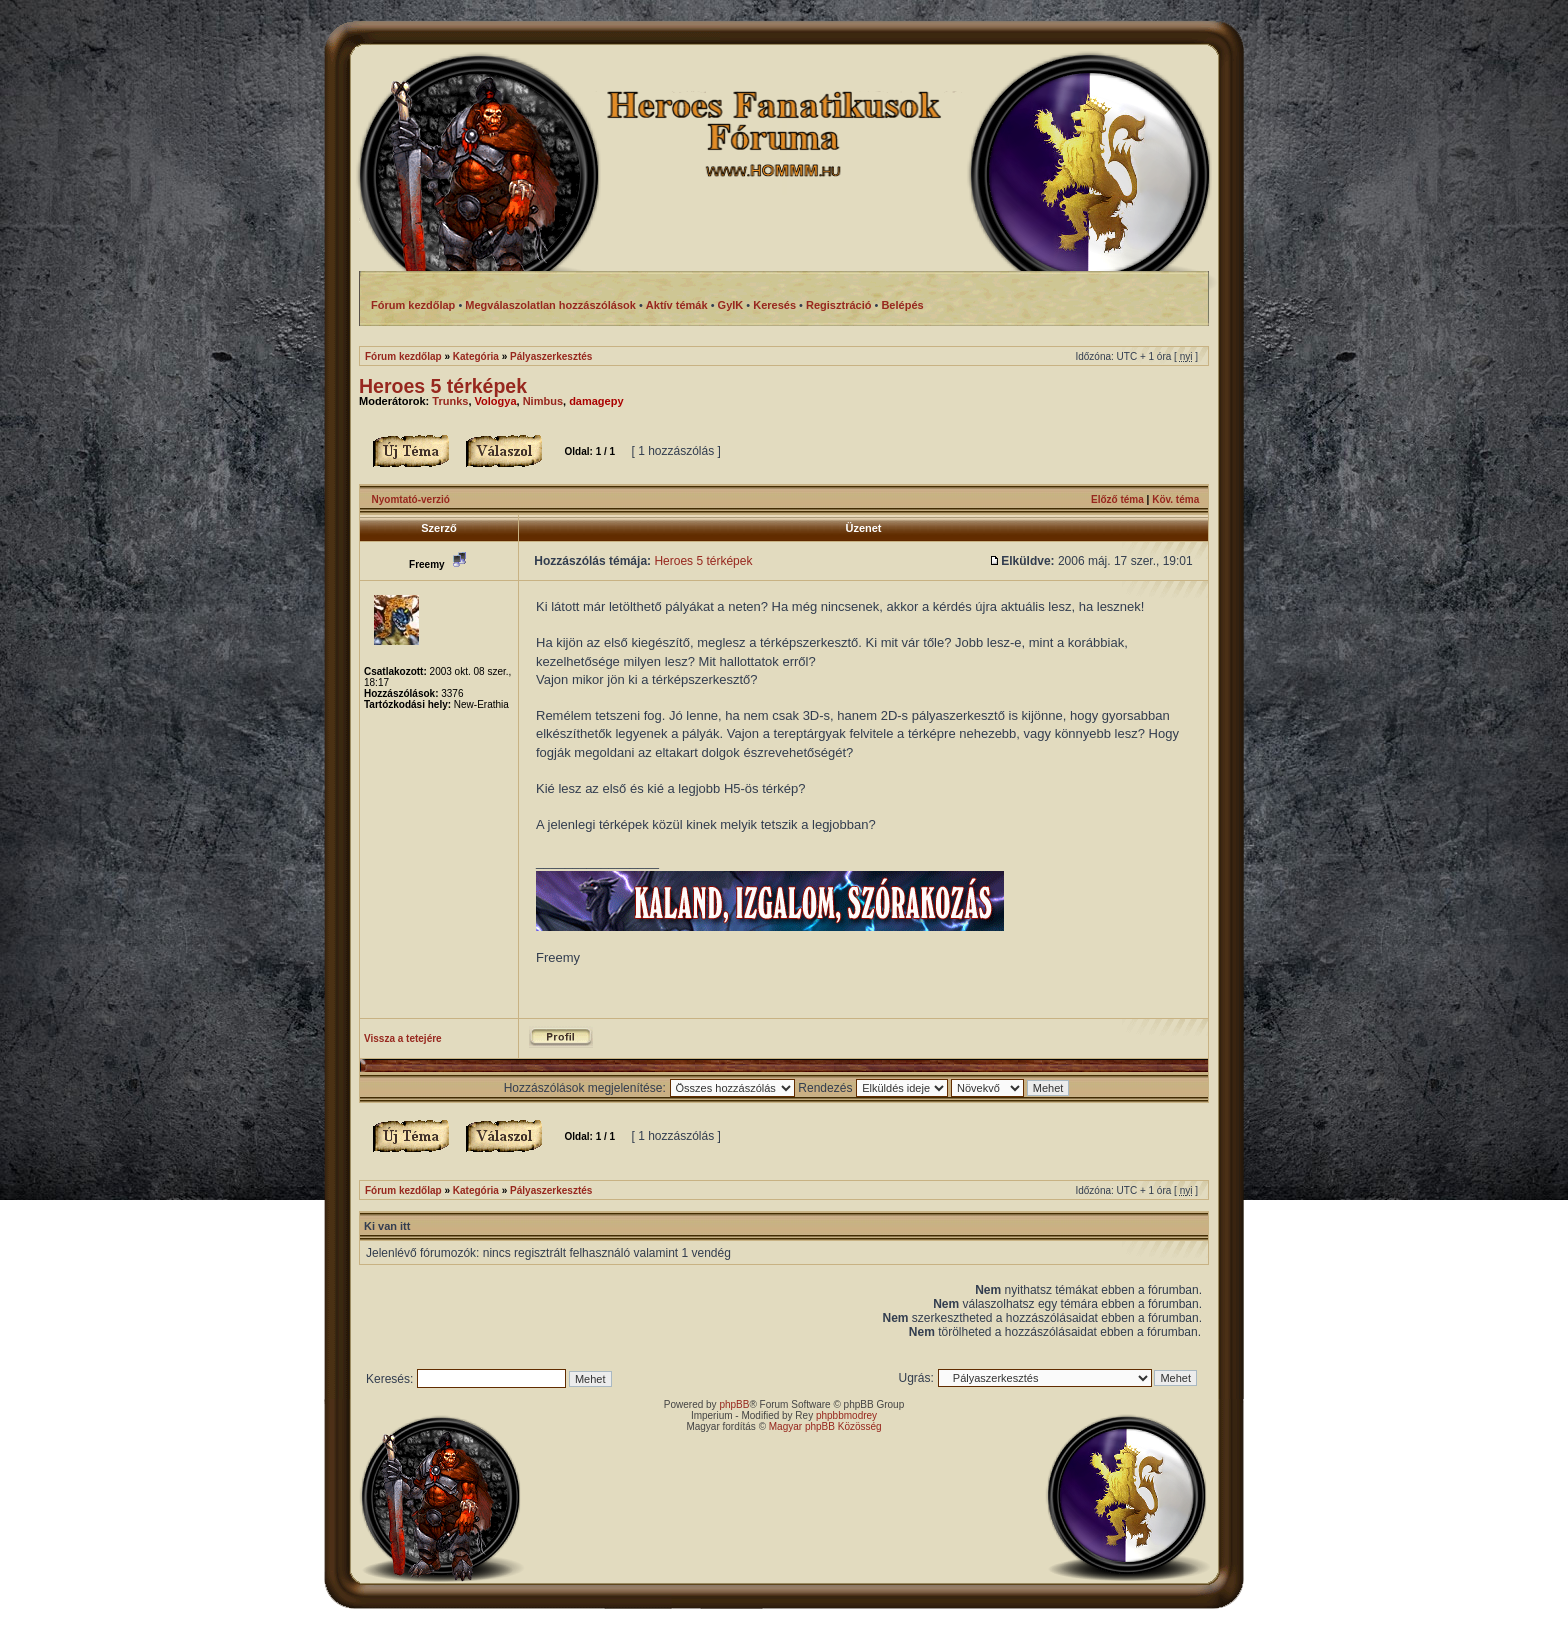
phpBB (734, 1404)
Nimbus (543, 401)
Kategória (476, 356)
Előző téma (1117, 499)
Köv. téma (1175, 499)
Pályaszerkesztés (551, 356)
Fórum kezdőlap (403, 356)
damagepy (596, 401)
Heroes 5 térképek (443, 386)
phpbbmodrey (846, 1415)
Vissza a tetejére (403, 1038)
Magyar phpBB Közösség (825, 1426)
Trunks (450, 401)
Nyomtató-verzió (411, 499)
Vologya (496, 401)
